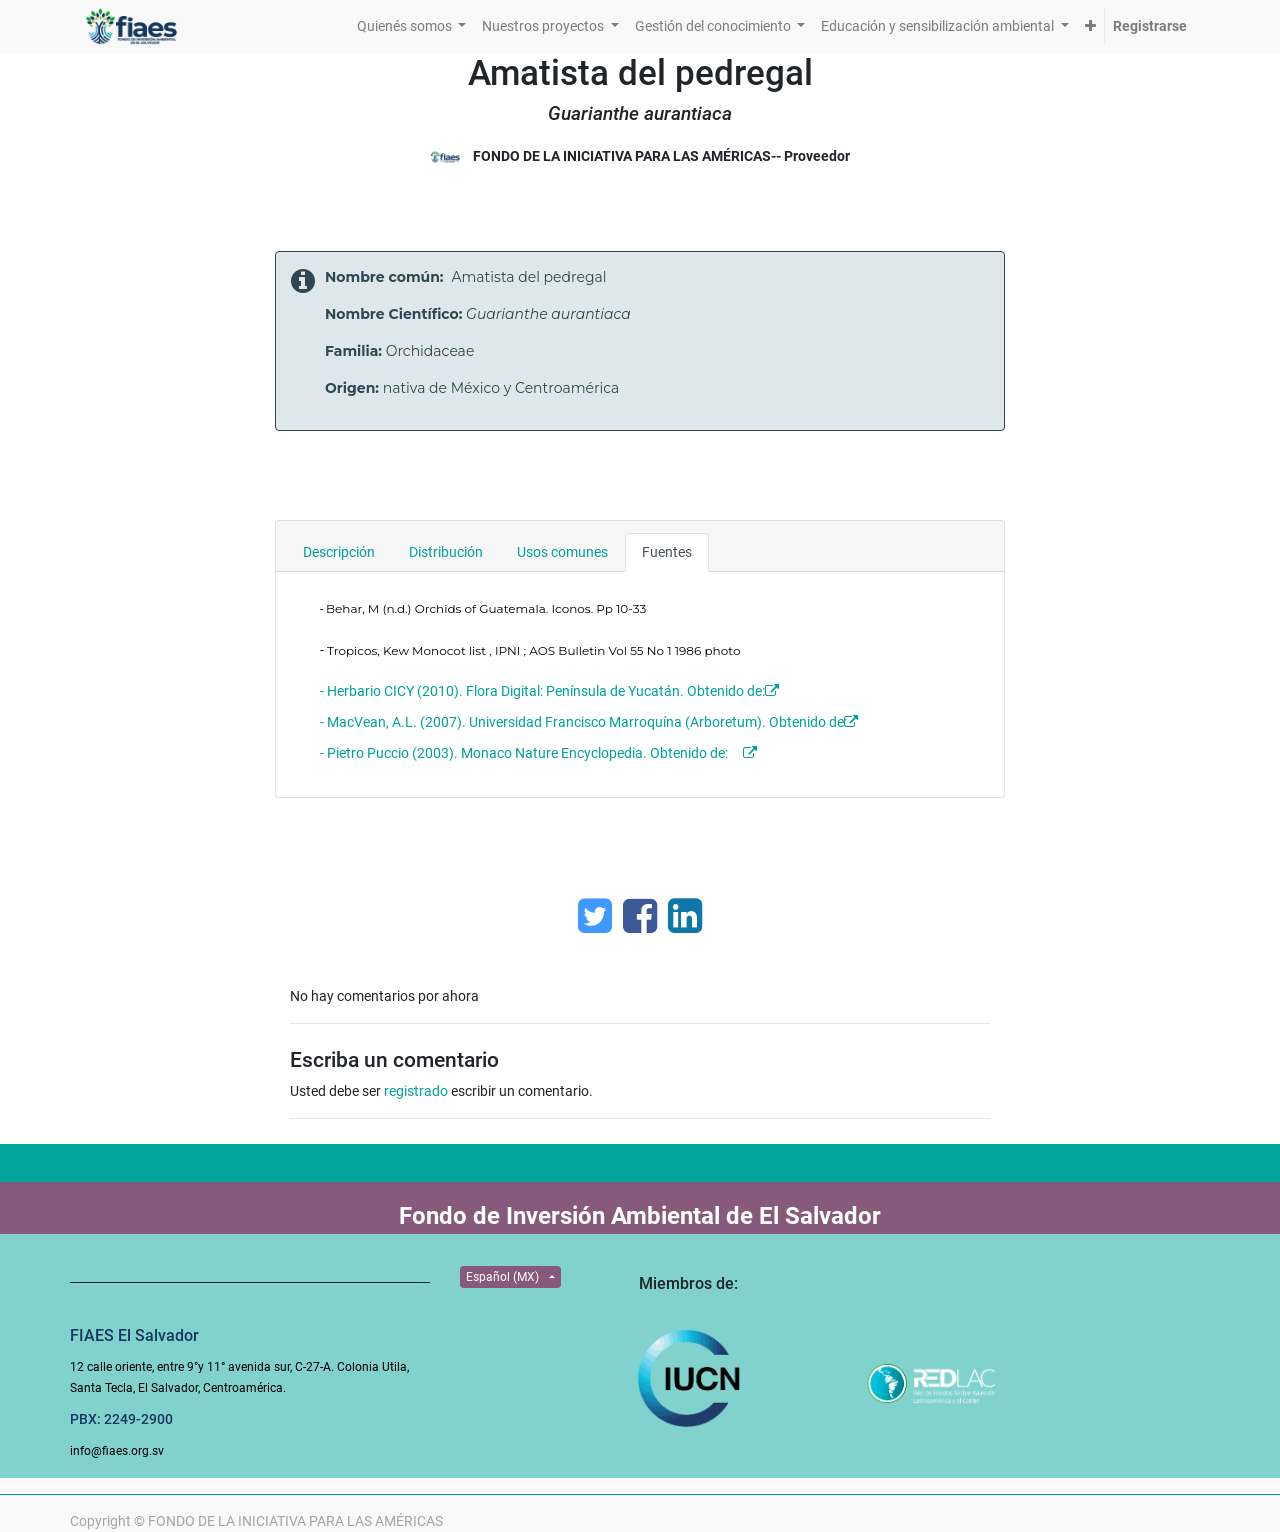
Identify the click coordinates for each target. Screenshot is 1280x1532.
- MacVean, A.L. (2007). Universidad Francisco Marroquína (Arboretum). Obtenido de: (585, 722)
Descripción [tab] (339, 552)
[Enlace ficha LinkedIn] (685, 916)
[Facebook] (640, 916)
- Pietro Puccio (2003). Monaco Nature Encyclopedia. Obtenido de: (524, 753)
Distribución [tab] (446, 552)
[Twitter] (595, 916)
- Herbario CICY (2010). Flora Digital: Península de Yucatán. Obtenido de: (542, 691)
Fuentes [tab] (667, 552)
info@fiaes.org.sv (117, 1451)
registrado (416, 1091)
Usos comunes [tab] (562, 552)
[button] (1090, 26)
